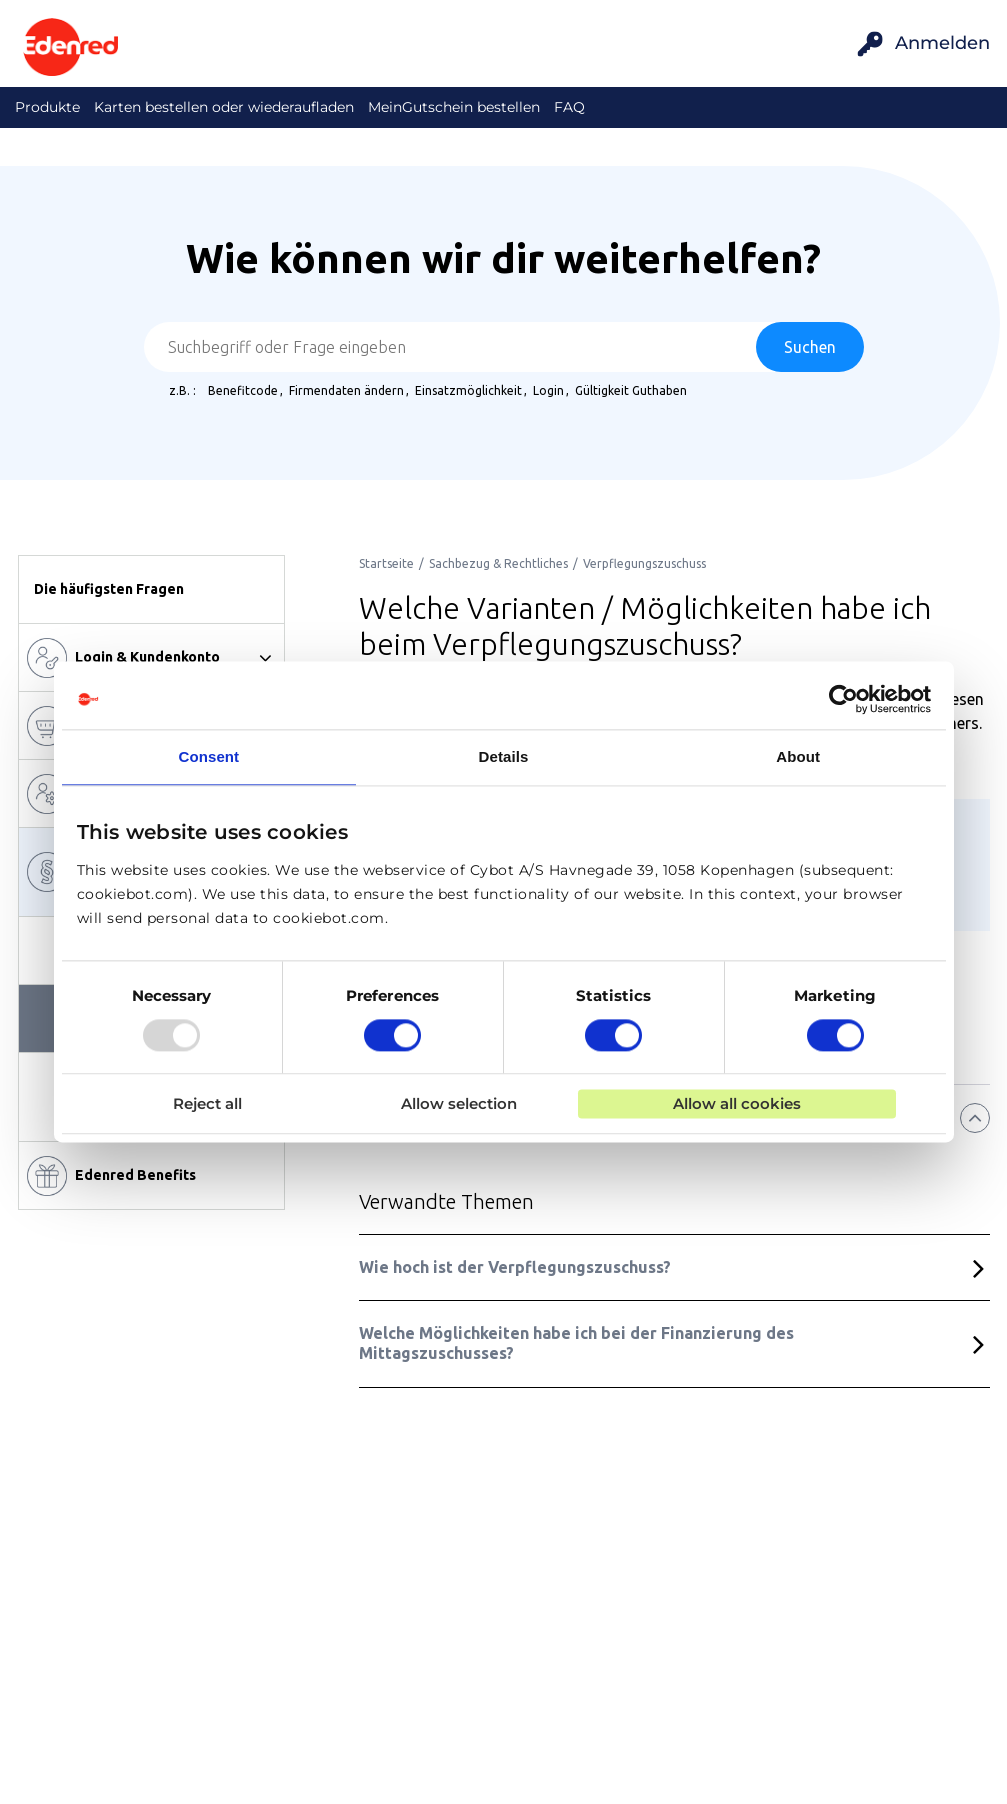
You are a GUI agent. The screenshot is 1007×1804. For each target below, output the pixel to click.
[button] (151, 589)
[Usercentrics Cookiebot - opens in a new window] (843, 699)
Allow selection (459, 1104)
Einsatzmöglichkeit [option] (468, 390)
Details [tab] (504, 756)
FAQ (569, 107)
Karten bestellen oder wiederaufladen (224, 107)
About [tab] (798, 756)
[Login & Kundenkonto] (151, 657)
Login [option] (548, 390)
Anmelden (942, 43)
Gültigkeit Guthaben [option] (631, 390)
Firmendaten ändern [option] (346, 390)
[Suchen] (810, 347)
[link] (386, 563)
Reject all (207, 1104)
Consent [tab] (208, 756)
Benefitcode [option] (243, 390)
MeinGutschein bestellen (454, 107)
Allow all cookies (737, 1104)
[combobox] (504, 347)
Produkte (47, 107)
